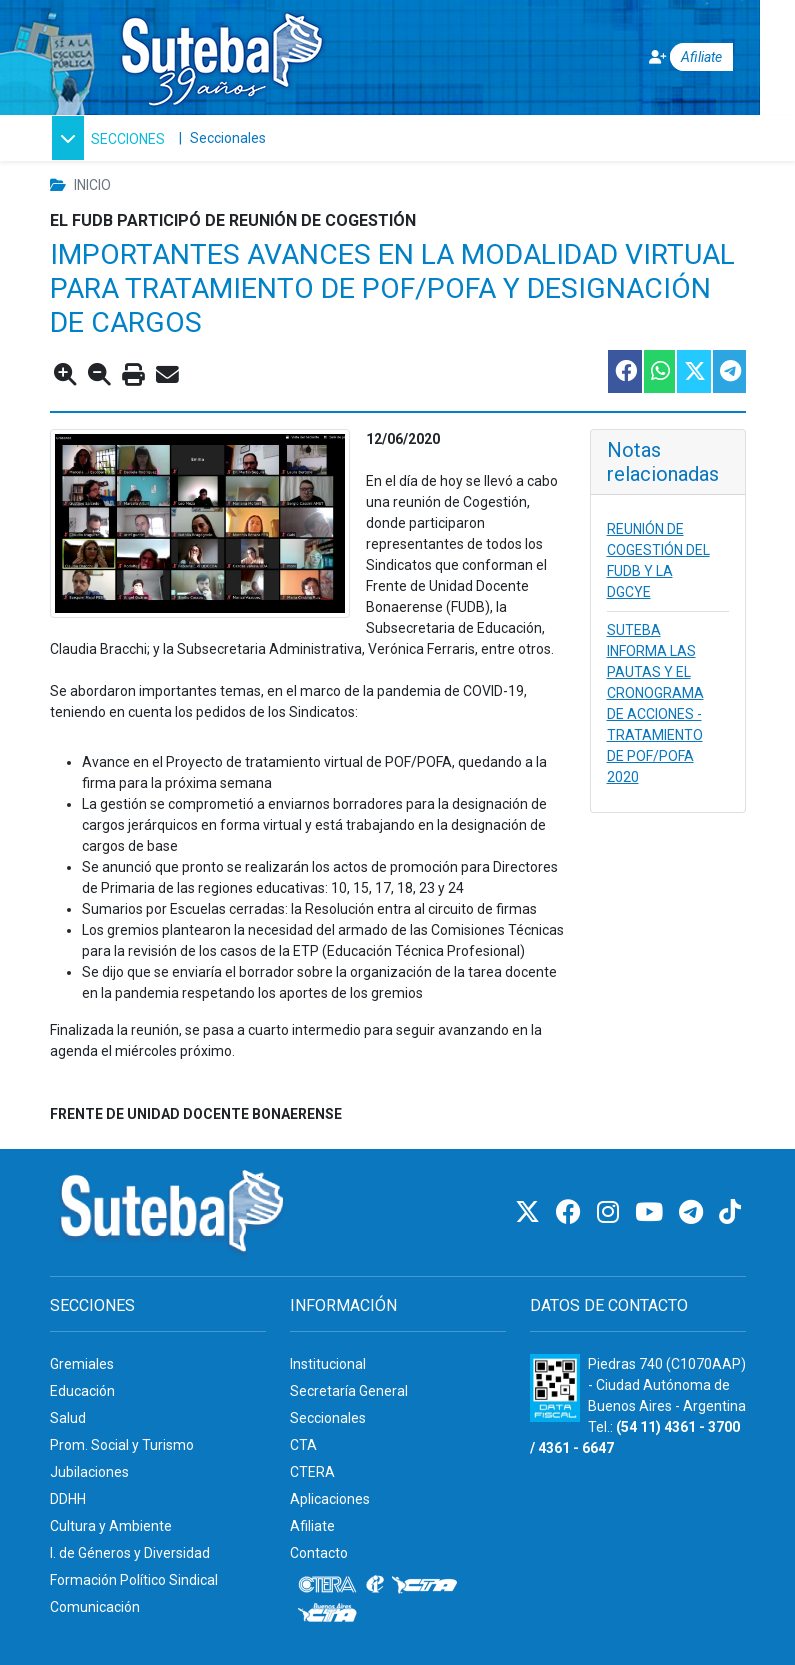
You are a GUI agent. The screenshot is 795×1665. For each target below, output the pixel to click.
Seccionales (228, 138)
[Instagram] (611, 1212)
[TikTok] (730, 1212)
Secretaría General (349, 1391)
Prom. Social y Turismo (122, 1445)
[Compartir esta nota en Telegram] (728, 371)
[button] (108, 138)
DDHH (68, 1499)
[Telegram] (694, 1212)
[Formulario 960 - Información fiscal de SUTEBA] (555, 1388)
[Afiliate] (678, 57)
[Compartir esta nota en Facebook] (624, 371)
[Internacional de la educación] (375, 1585)
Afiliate (312, 1526)
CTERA (312, 1472)
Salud (68, 1418)
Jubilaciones (89, 1472)
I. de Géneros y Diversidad (130, 1553)
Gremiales (82, 1364)
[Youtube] (652, 1212)
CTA (303, 1445)
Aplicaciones (330, 1499)
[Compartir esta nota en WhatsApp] (658, 371)
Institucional (328, 1364)
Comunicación (95, 1607)
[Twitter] (530, 1212)
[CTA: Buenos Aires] (330, 1615)
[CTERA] (328, 1585)
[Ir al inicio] (221, 53)
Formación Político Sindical (134, 1580)
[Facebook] (571, 1212)
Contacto (319, 1553)
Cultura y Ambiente (111, 1526)
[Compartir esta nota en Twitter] (693, 371)
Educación (82, 1391)
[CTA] (424, 1585)
